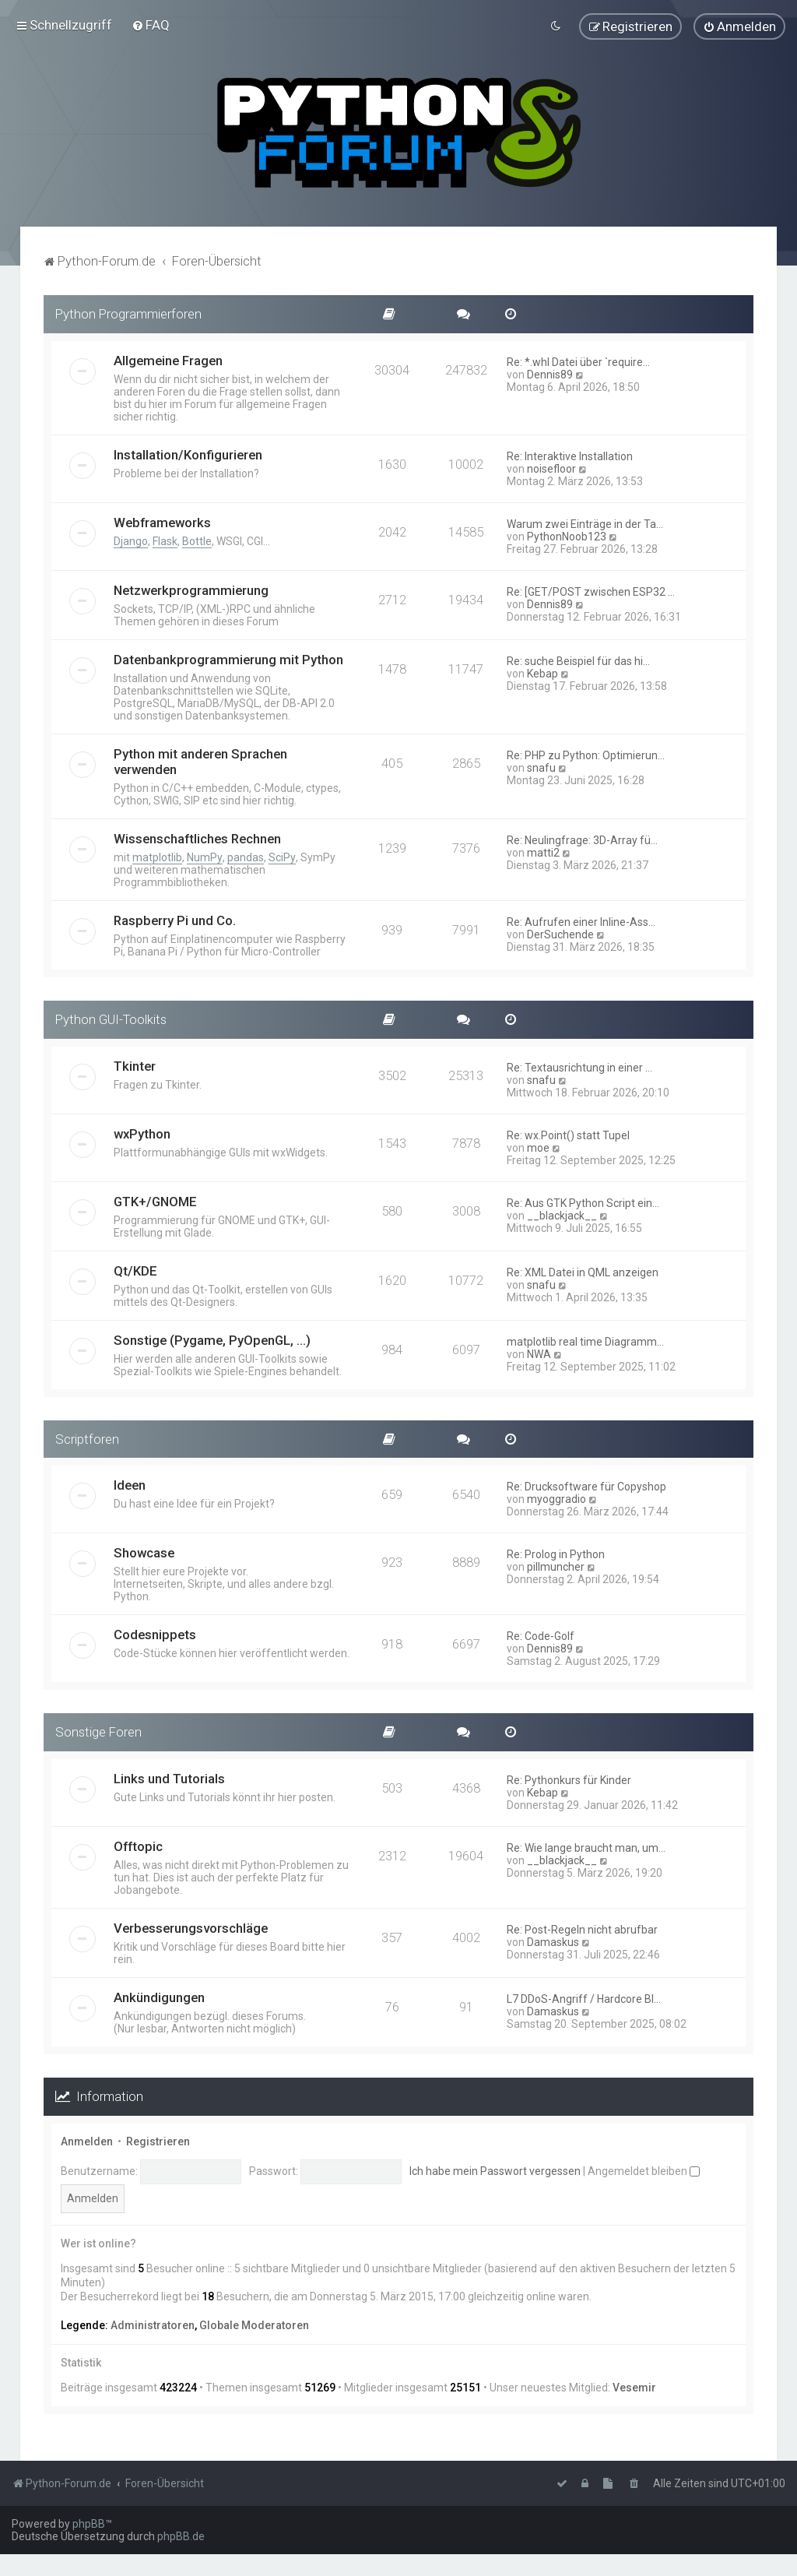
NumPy (205, 856)
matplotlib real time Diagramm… (585, 1341)
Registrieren (158, 2141)
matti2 (543, 852)
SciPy (282, 856)
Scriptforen (87, 1438)
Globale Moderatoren (254, 2324)
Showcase (144, 1553)
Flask (165, 540)
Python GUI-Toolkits (111, 1018)
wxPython (142, 1133)
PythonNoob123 (566, 536)
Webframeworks (162, 522)
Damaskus (553, 1942)
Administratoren (153, 2324)
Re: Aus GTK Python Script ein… (583, 1202)
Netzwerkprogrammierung (191, 589)
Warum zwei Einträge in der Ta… (585, 523)
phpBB (88, 2524)
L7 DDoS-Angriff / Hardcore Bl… (584, 1999)
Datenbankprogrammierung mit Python (228, 659)
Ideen (130, 1485)
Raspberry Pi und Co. (175, 919)
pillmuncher (556, 1567)
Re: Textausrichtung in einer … (579, 1067)
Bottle (197, 540)
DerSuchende (560, 933)
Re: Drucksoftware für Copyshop (586, 1486)
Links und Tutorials (169, 1778)
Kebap (542, 673)
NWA (539, 1353)
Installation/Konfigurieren (188, 454)
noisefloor (551, 468)
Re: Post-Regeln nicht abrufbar (582, 1929)
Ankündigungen (159, 1997)
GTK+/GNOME (155, 1201)
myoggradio (556, 1499)
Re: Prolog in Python (556, 1554)
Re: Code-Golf (540, 1636)
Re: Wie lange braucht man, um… (586, 1848)
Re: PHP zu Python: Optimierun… (586, 754)
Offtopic (138, 1846)
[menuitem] (151, 25)
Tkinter (135, 1065)
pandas (245, 856)
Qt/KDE (135, 1270)
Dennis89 (550, 374)
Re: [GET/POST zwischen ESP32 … (591, 591)
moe (538, 1147)
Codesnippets (155, 1634)
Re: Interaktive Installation (570, 455)
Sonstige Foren (98, 1732)
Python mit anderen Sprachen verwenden (200, 760)
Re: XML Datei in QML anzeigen (582, 1271)
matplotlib (157, 856)
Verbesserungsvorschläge (191, 1928)
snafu (541, 767)
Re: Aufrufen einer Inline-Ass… (581, 921)
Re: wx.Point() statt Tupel (568, 1134)
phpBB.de (181, 2536)
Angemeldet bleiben (644, 2170)
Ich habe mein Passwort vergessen (495, 2170)
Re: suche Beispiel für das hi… (578, 660)
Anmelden (87, 2141)
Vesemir (634, 2387)
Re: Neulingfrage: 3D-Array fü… (582, 839)
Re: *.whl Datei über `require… (578, 361)
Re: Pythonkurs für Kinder (569, 1780)
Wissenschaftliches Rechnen (197, 838)
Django (131, 540)
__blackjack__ (562, 1215)
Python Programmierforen (128, 314)
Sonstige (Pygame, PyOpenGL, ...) (212, 1339)
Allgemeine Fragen (168, 360)
